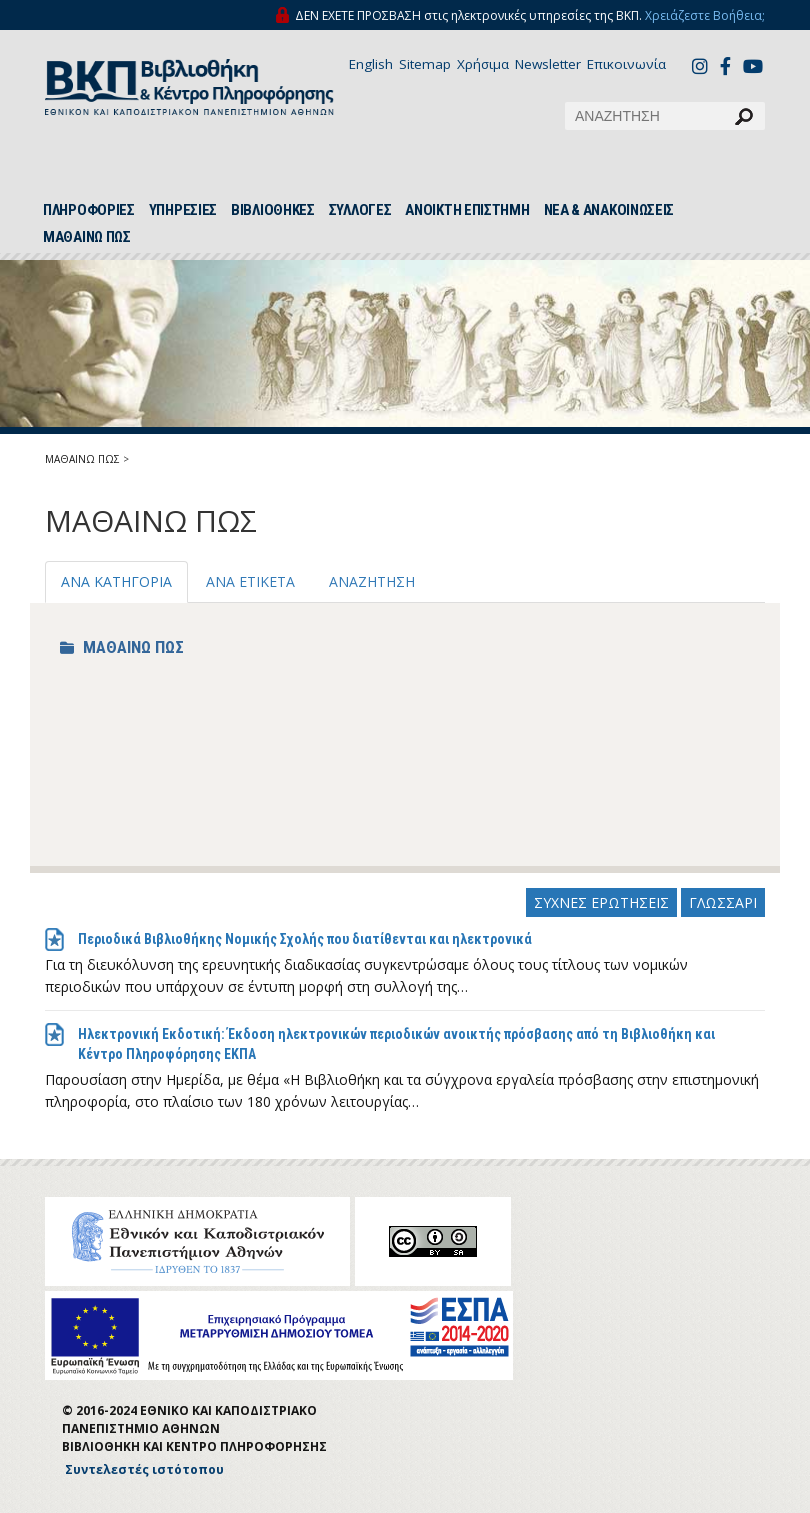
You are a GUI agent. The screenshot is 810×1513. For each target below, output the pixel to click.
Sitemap (425, 64)
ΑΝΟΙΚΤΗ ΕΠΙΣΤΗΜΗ (467, 210)
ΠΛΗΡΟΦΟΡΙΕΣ (89, 210)
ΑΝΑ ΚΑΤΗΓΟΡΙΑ (116, 581)
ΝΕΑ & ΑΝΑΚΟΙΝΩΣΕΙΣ (609, 210)
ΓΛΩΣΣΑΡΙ (723, 902)
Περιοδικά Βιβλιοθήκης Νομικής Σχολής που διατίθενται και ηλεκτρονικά (305, 939)
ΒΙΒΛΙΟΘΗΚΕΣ (273, 210)
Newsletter (548, 64)
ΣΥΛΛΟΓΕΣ (360, 210)
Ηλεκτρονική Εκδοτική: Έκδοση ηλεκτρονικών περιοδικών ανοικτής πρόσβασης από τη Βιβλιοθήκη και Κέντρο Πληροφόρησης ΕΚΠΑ (396, 1044)
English (371, 64)
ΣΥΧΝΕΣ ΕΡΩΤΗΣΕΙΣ (601, 902)
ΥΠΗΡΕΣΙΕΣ (183, 210)
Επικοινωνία (626, 64)
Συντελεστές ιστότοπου (144, 1469)
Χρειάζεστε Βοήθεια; (705, 15)
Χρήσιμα (483, 64)
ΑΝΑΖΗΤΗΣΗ (372, 581)
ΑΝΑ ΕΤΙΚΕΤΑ (250, 581)
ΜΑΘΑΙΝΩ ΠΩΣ (87, 237)
